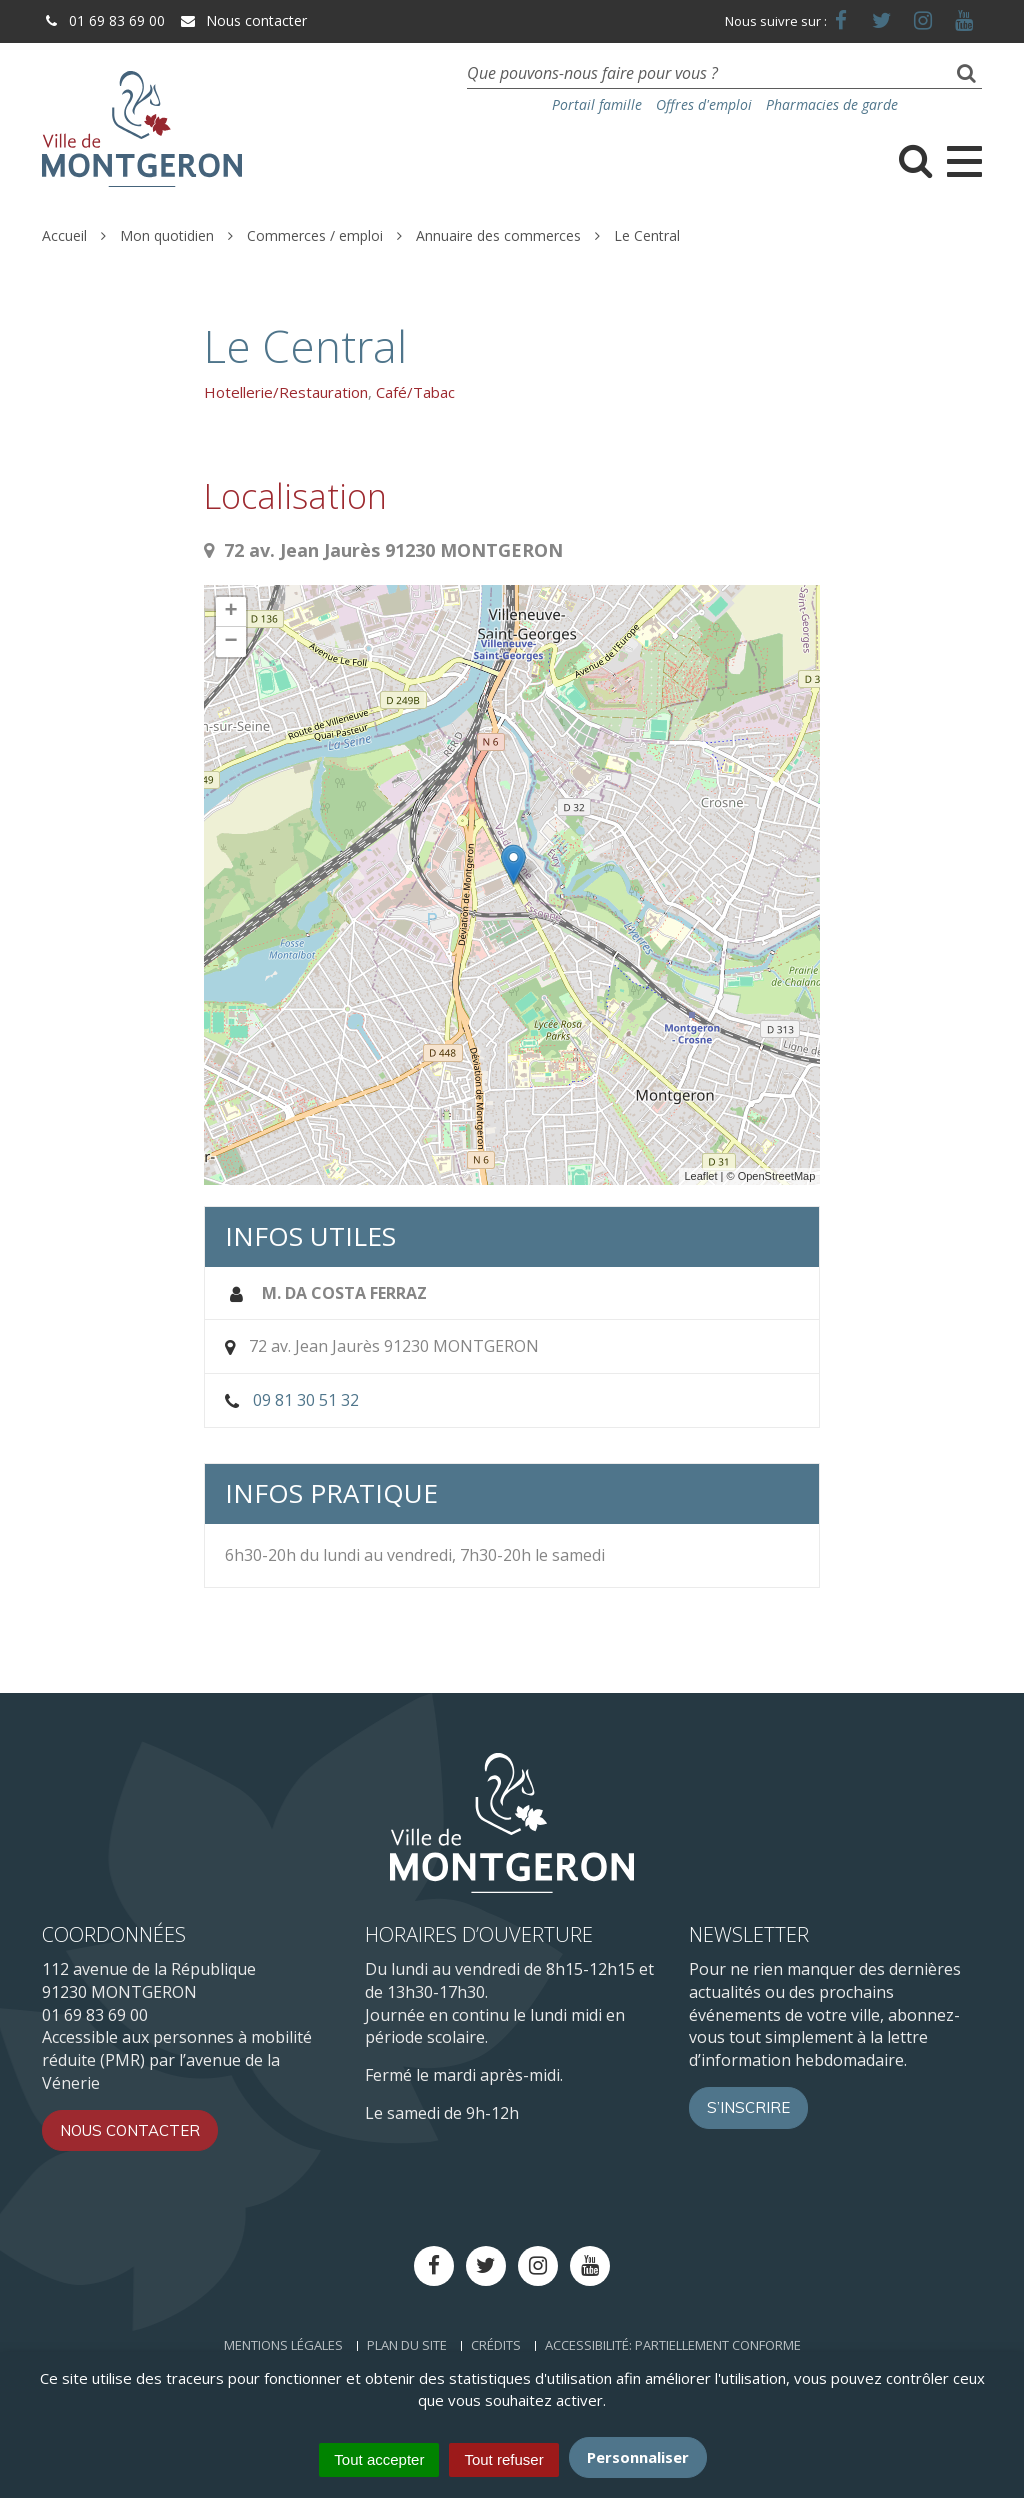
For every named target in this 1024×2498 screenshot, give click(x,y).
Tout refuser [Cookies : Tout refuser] (503, 2459)
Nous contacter (243, 20)
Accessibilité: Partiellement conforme (673, 2345)
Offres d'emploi (704, 104)
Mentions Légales (283, 2345)
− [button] (231, 642)
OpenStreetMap (777, 1176)
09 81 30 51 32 (306, 1400)
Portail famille (597, 104)
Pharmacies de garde (832, 104)
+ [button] (231, 612)
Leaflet (700, 1176)
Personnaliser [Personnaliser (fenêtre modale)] (638, 2457)
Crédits (496, 2345)
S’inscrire (748, 2107)
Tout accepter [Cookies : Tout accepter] (379, 2459)
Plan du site (407, 2345)
